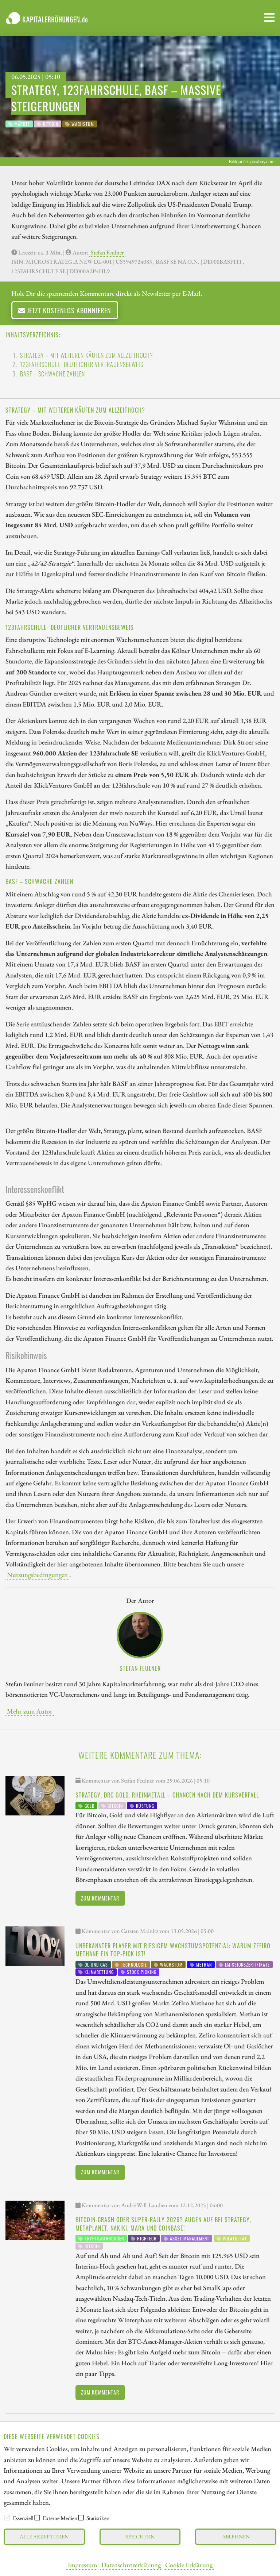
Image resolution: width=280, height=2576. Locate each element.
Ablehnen (236, 2536)
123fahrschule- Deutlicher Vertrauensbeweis (81, 364)
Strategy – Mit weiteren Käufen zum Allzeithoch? (86, 355)
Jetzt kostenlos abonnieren (64, 310)
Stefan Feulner (107, 252)
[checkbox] (7, 2517)
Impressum (82, 2564)
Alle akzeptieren (44, 2536)
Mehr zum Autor (29, 1711)
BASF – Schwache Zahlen (52, 374)
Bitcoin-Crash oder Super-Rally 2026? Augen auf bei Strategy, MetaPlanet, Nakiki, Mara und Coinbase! (163, 2223)
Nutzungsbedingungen (37, 1574)
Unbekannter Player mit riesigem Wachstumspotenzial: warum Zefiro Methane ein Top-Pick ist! (173, 1949)
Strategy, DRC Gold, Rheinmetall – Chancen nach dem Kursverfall (167, 1795)
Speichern (140, 2536)
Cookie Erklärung (189, 2564)
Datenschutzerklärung (131, 2564)
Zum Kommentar (100, 1898)
